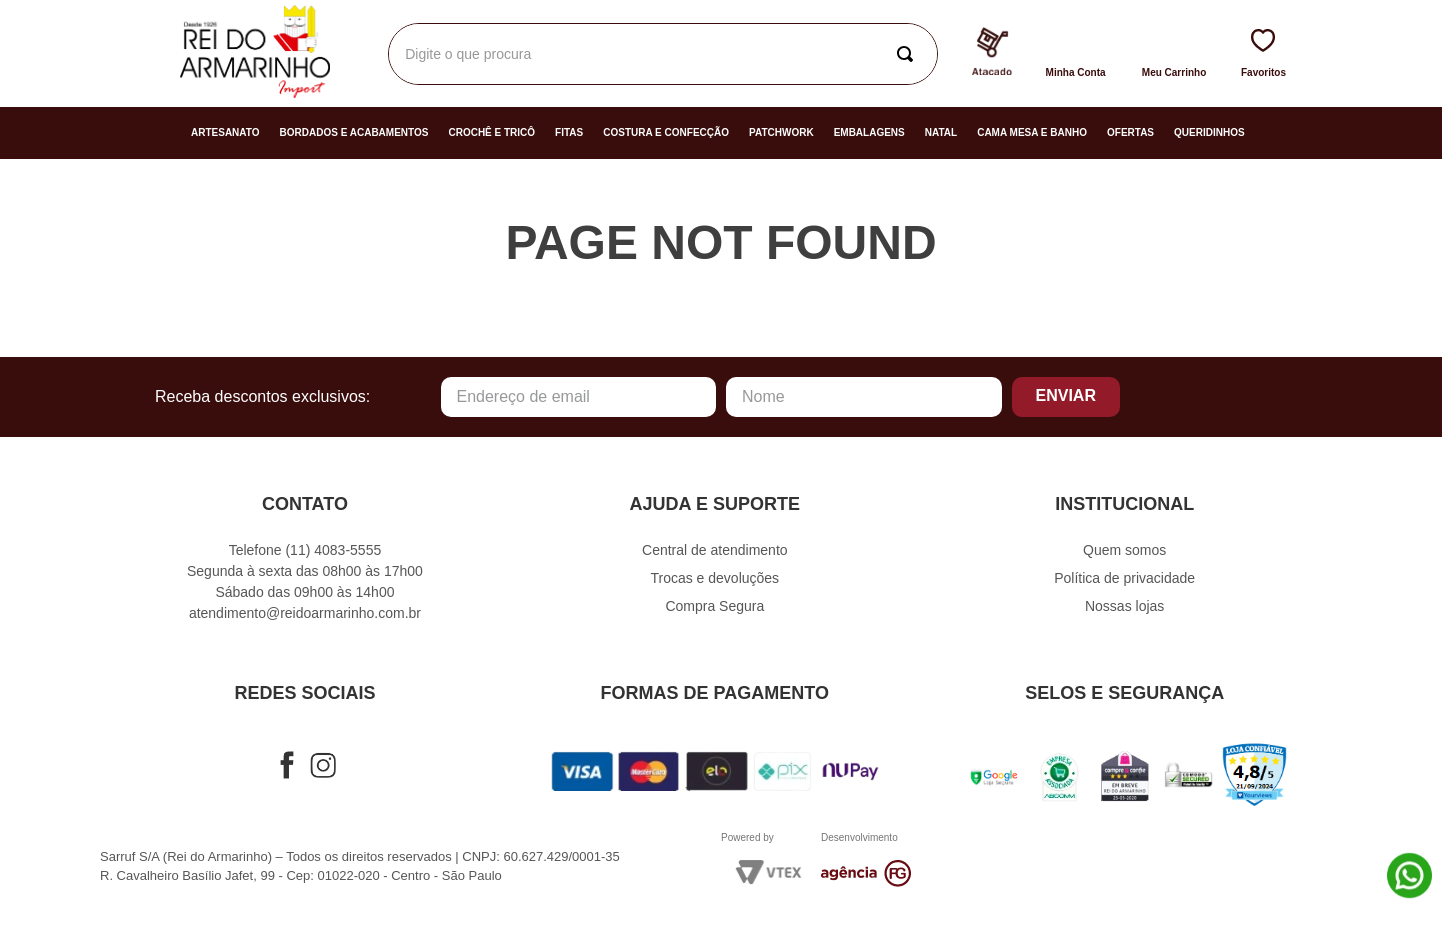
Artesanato (225, 132)
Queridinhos (1209, 132)
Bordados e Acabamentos (354, 132)
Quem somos (1124, 550)
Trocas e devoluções (714, 578)
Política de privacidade (1124, 578)
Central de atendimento (715, 550)
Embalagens (869, 132)
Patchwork (781, 132)
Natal (941, 132)
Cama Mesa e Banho (1032, 132)
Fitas (569, 132)
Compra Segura (714, 606)
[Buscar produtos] (909, 54)
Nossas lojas (1124, 606)
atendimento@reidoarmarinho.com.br (305, 613)
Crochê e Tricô (491, 132)
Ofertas (1130, 132)
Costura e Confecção (666, 132)
